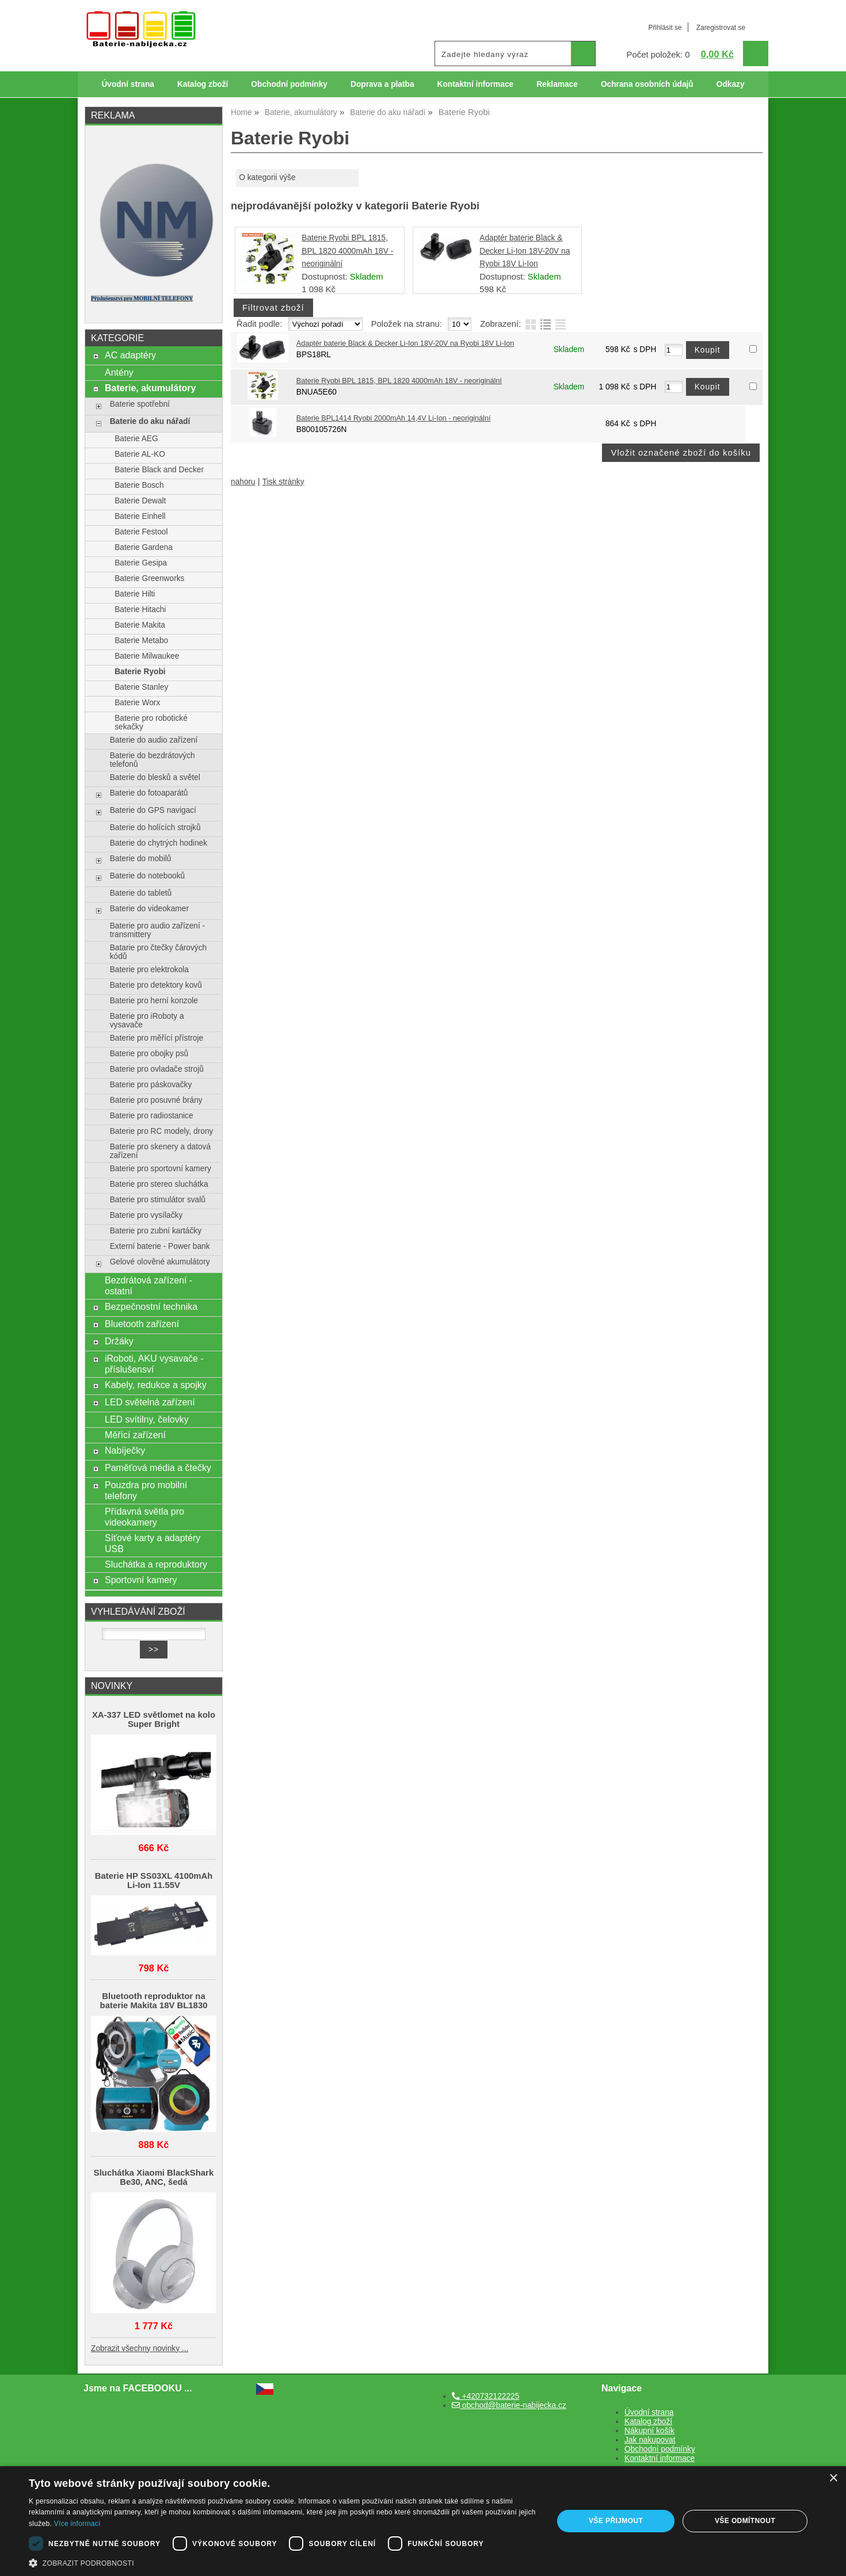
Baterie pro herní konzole (154, 1000)
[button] (283, 2562)
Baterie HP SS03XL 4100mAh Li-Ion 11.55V (154, 1880)
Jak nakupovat (649, 2440)
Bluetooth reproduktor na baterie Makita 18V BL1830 (154, 2001)
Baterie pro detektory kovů (156, 985)
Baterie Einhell (140, 516)
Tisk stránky (283, 481)
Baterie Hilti (135, 594)
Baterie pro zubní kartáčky (155, 1230)
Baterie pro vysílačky (146, 1215)
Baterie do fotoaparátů (149, 793)
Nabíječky (125, 1450)
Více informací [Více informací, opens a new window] (77, 2524)
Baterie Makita (140, 625)
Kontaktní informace (475, 84)
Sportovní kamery (141, 1579)
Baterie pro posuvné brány (156, 1100)
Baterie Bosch (139, 485)
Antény (119, 372)
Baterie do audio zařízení (154, 740)
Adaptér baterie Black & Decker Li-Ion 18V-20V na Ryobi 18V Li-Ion (524, 251)
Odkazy (731, 84)
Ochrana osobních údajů (647, 84)
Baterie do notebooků (147, 876)
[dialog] (423, 2521)
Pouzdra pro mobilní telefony (146, 1490)
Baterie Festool (141, 532)
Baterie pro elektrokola (149, 969)
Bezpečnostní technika (151, 1306)
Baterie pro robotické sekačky (151, 722)
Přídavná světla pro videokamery (144, 1516)
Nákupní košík (649, 2430)
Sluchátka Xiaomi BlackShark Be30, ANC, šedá (154, 2177)
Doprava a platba (382, 84)
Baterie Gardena (144, 547)
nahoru (243, 481)
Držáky (119, 1341)
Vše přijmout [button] (616, 2521)
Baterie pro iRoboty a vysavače (147, 1020)
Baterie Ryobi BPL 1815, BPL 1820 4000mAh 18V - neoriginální (347, 251)
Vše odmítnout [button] (745, 2521)
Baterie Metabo (141, 640)
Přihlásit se (664, 28)
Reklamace (557, 84)
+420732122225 (485, 2396)
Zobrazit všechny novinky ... (139, 2348)
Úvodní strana (127, 84)
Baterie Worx (137, 702)
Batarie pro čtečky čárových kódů (158, 952)
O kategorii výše (267, 177)
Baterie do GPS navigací (153, 810)
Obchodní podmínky (289, 84)
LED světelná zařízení (150, 1402)
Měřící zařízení (135, 1435)
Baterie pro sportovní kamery (160, 1168)
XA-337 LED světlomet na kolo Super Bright (153, 1719)
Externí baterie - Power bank (160, 1246)
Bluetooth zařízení (142, 1323)
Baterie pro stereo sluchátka (159, 1184)
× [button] (833, 2478)
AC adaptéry (130, 355)
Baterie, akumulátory (150, 388)
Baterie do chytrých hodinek (158, 843)
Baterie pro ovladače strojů (157, 1069)
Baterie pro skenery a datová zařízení (160, 1151)
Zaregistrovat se (720, 28)
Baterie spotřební (140, 404)
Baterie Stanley (141, 687)
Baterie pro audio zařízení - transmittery (157, 930)
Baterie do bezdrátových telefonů (152, 760)
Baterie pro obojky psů (149, 1053)
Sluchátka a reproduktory (156, 1564)
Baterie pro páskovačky (151, 1084)
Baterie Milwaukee (147, 656)
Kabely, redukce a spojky (156, 1384)
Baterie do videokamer (149, 908)
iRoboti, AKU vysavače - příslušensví (154, 1363)
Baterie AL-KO (140, 454)
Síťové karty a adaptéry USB (152, 1543)
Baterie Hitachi (140, 609)
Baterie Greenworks (149, 578)
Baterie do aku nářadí (150, 421)
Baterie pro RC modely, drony (162, 1131)
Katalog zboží (202, 84)
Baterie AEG (136, 438)
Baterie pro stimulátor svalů (157, 1199)
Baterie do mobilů (141, 858)
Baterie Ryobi (140, 671)
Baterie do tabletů (141, 893)
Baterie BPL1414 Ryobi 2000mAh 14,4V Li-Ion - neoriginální (393, 418)
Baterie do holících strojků (155, 827)
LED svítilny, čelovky (147, 1419)
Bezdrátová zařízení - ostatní (148, 1285)
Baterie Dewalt (140, 500)
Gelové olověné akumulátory (160, 1262)
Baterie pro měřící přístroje (156, 1038)
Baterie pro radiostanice (151, 1115)
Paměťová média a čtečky (158, 1467)
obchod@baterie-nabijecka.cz (509, 2405)
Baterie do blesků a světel (155, 777)
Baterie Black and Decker (159, 469)
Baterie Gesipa (141, 563)
